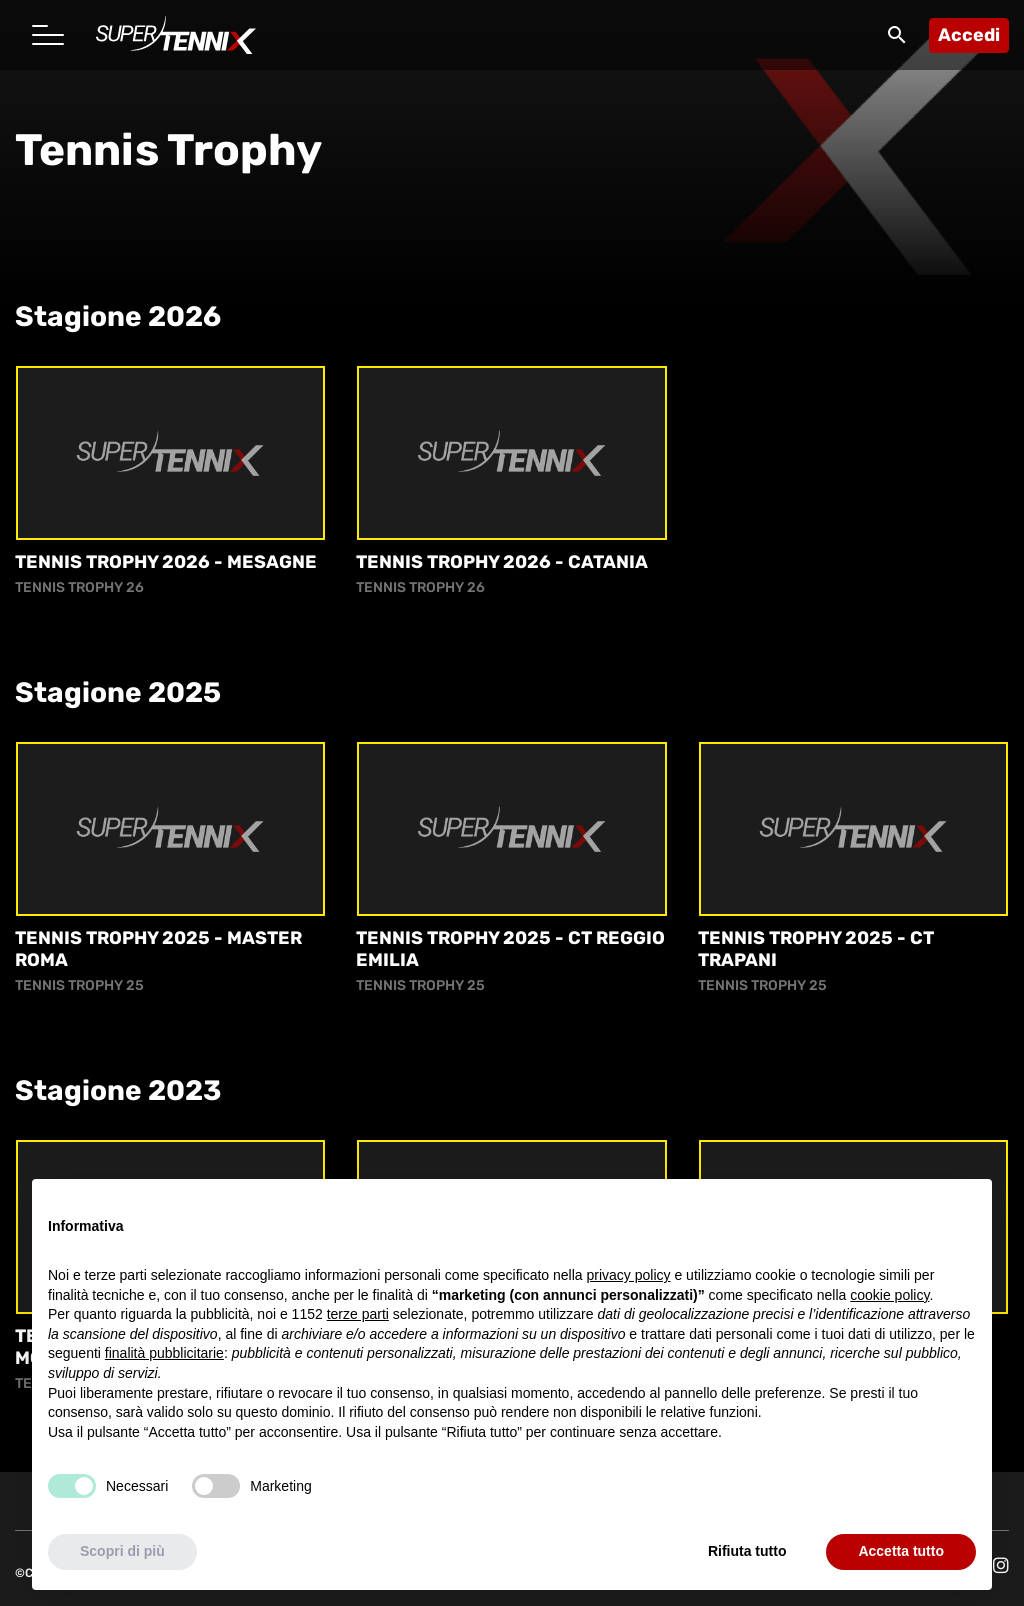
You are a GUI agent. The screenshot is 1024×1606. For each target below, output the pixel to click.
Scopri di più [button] (122, 1551)
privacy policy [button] (629, 1275)
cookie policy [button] (889, 1295)
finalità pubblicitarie (164, 1353)
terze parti (358, 1314)
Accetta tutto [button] (901, 1551)
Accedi (969, 35)
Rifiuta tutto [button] (747, 1551)
